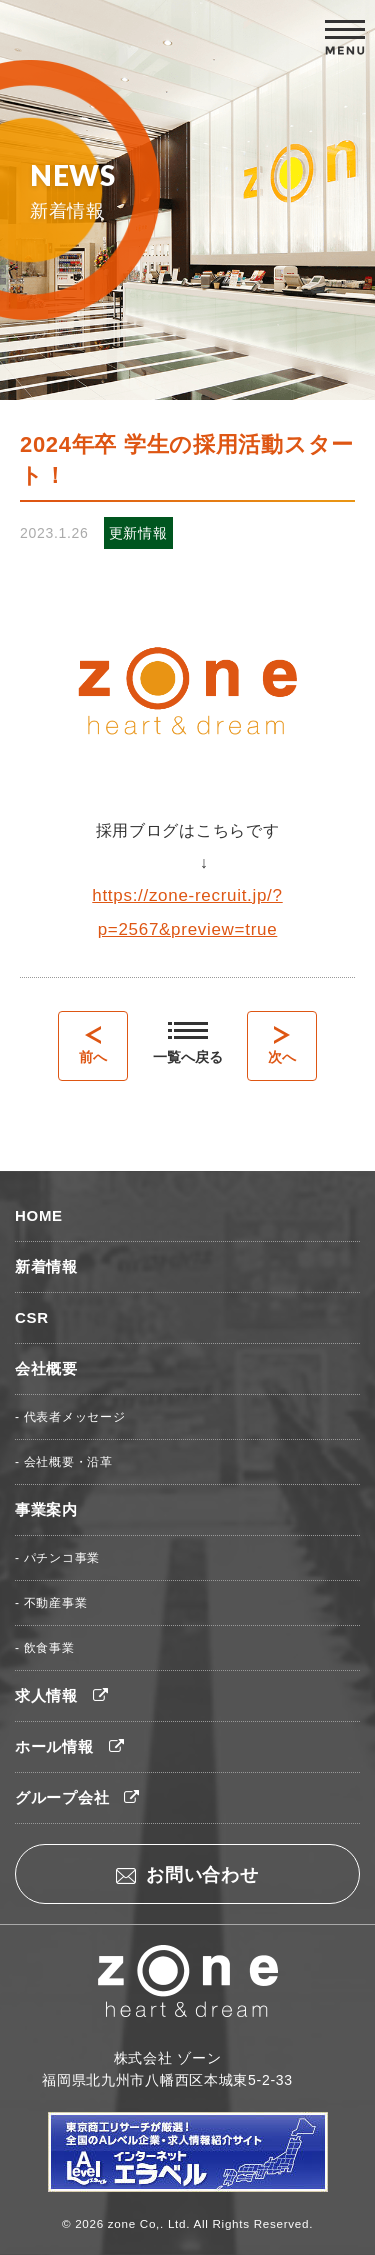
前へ (93, 1045)
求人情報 (62, 1695)
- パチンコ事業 (57, 1558)
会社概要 (46, 1368)
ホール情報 (69, 1746)
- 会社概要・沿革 (64, 1462)
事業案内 (46, 1509)
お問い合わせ (187, 1875)
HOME (39, 1215)
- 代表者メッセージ (70, 1417)
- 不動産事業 (51, 1603)
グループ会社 (77, 1797)
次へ (282, 1045)
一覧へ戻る (188, 1043)
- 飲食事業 (45, 1648)
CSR (32, 1317)
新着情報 (46, 1266)
